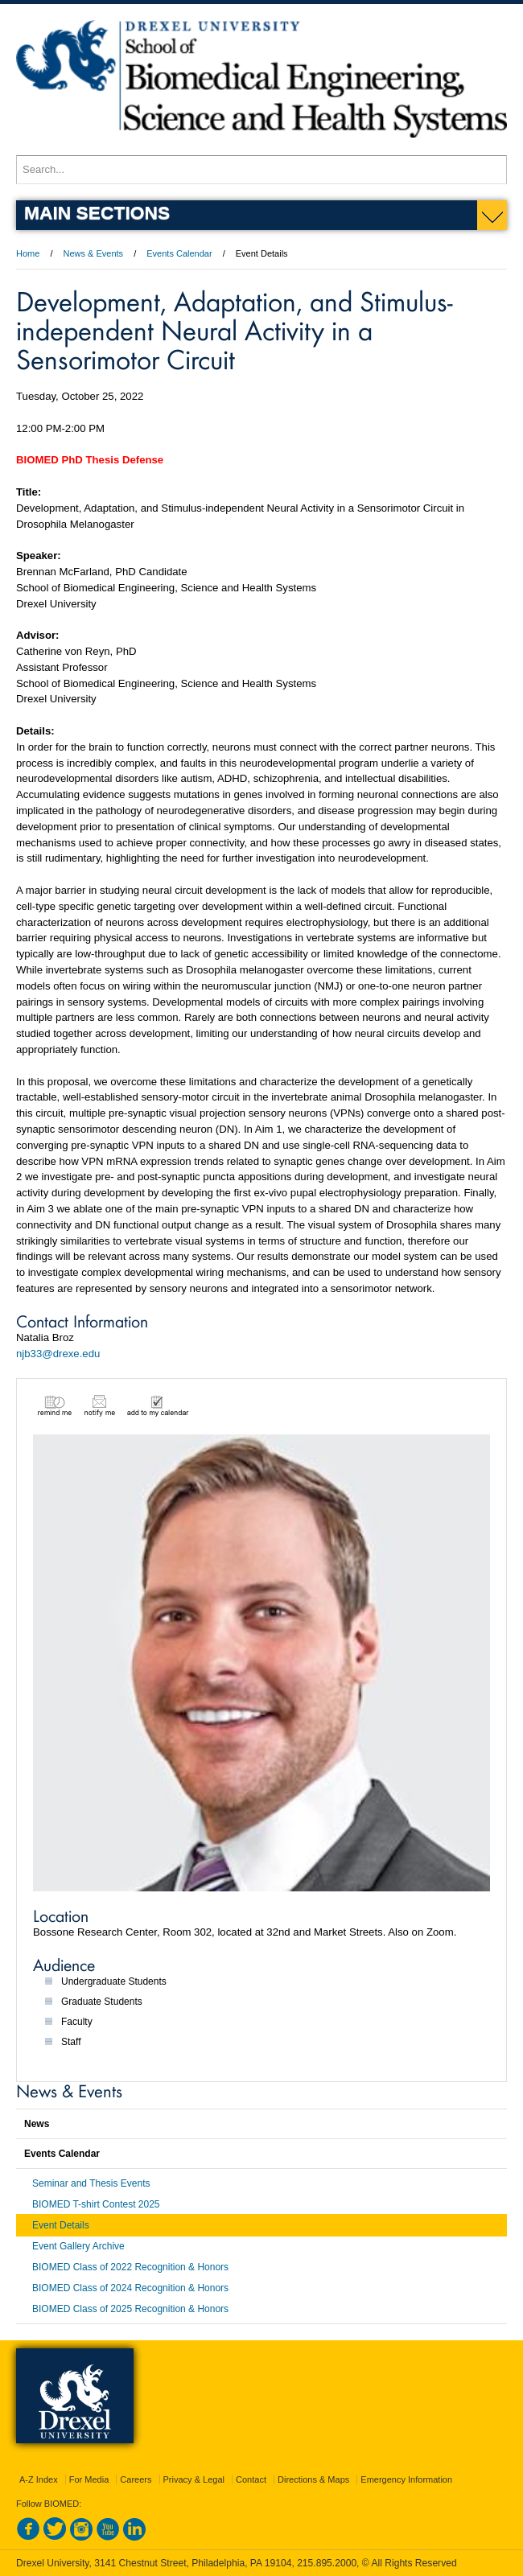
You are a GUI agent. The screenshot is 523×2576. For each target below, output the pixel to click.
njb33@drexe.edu (58, 1354)
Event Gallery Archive (78, 2246)
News (36, 2124)
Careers (135, 2479)
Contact (251, 2479)
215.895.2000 (326, 2563)
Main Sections (97, 212)
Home (27, 253)
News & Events (94, 253)
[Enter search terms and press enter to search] (261, 169)
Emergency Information (406, 2479)
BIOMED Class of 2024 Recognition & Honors (130, 2288)
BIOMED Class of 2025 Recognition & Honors (130, 2309)
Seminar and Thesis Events (91, 2183)
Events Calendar (179, 253)
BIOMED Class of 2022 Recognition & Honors (130, 2267)
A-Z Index (38, 2479)
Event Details (60, 2225)
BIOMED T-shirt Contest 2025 (96, 2204)
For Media (89, 2479)
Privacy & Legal (193, 2479)
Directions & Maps (313, 2479)
